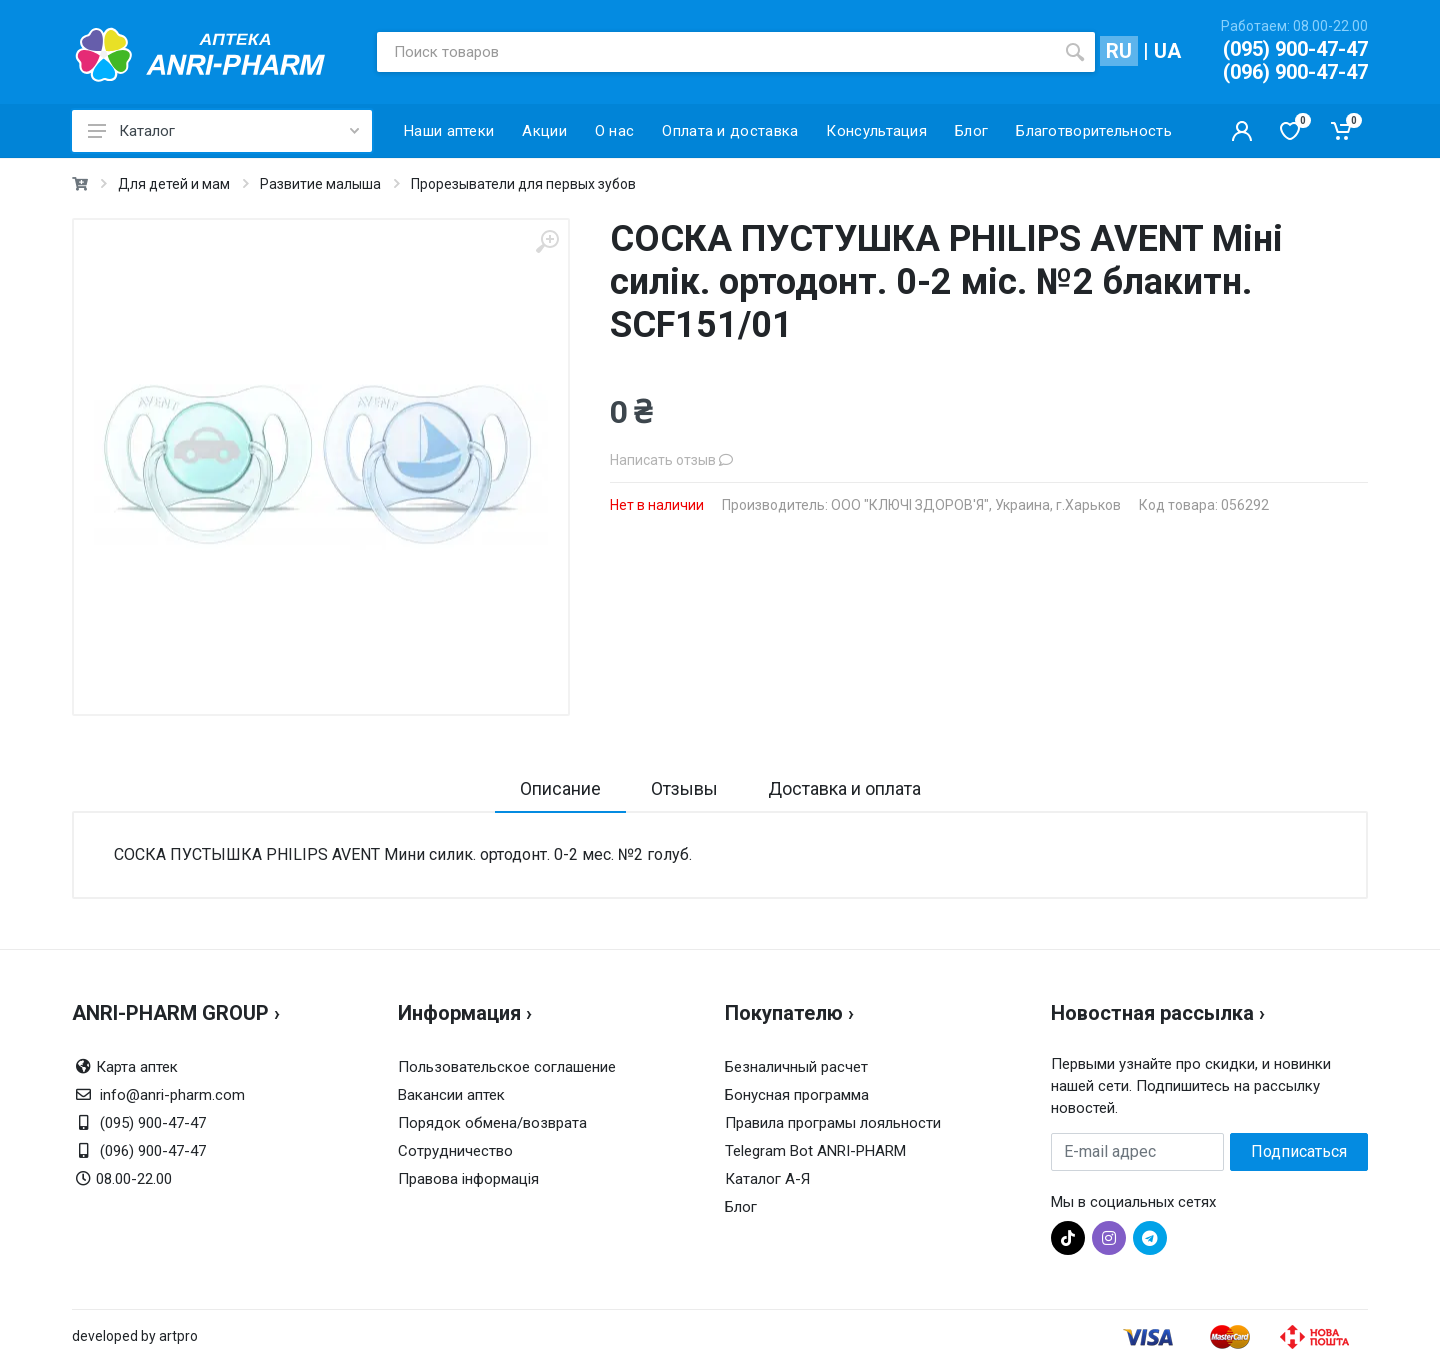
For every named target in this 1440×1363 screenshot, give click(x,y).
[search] (1075, 52)
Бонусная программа (797, 1095)
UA (1167, 51)
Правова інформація (468, 1179)
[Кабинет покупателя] (1242, 131)
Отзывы (684, 788)
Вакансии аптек (451, 1095)
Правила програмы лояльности (833, 1123)
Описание (560, 788)
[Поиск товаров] (716, 52)
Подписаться (1299, 1151)
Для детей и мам (174, 184)
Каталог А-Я (767, 1179)
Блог (741, 1207)
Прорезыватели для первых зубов (523, 184)
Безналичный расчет (796, 1067)
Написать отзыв (671, 460)
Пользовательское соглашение (507, 1067)
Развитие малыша (320, 184)
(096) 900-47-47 (1295, 72)
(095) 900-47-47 (1295, 49)
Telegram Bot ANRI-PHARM (815, 1151)
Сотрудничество (455, 1151)
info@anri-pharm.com (172, 1095)
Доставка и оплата (844, 788)
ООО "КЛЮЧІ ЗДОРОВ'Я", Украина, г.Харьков (976, 505)
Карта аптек (137, 1067)
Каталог (223, 131)
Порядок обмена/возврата (492, 1123)
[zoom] (547, 241)
